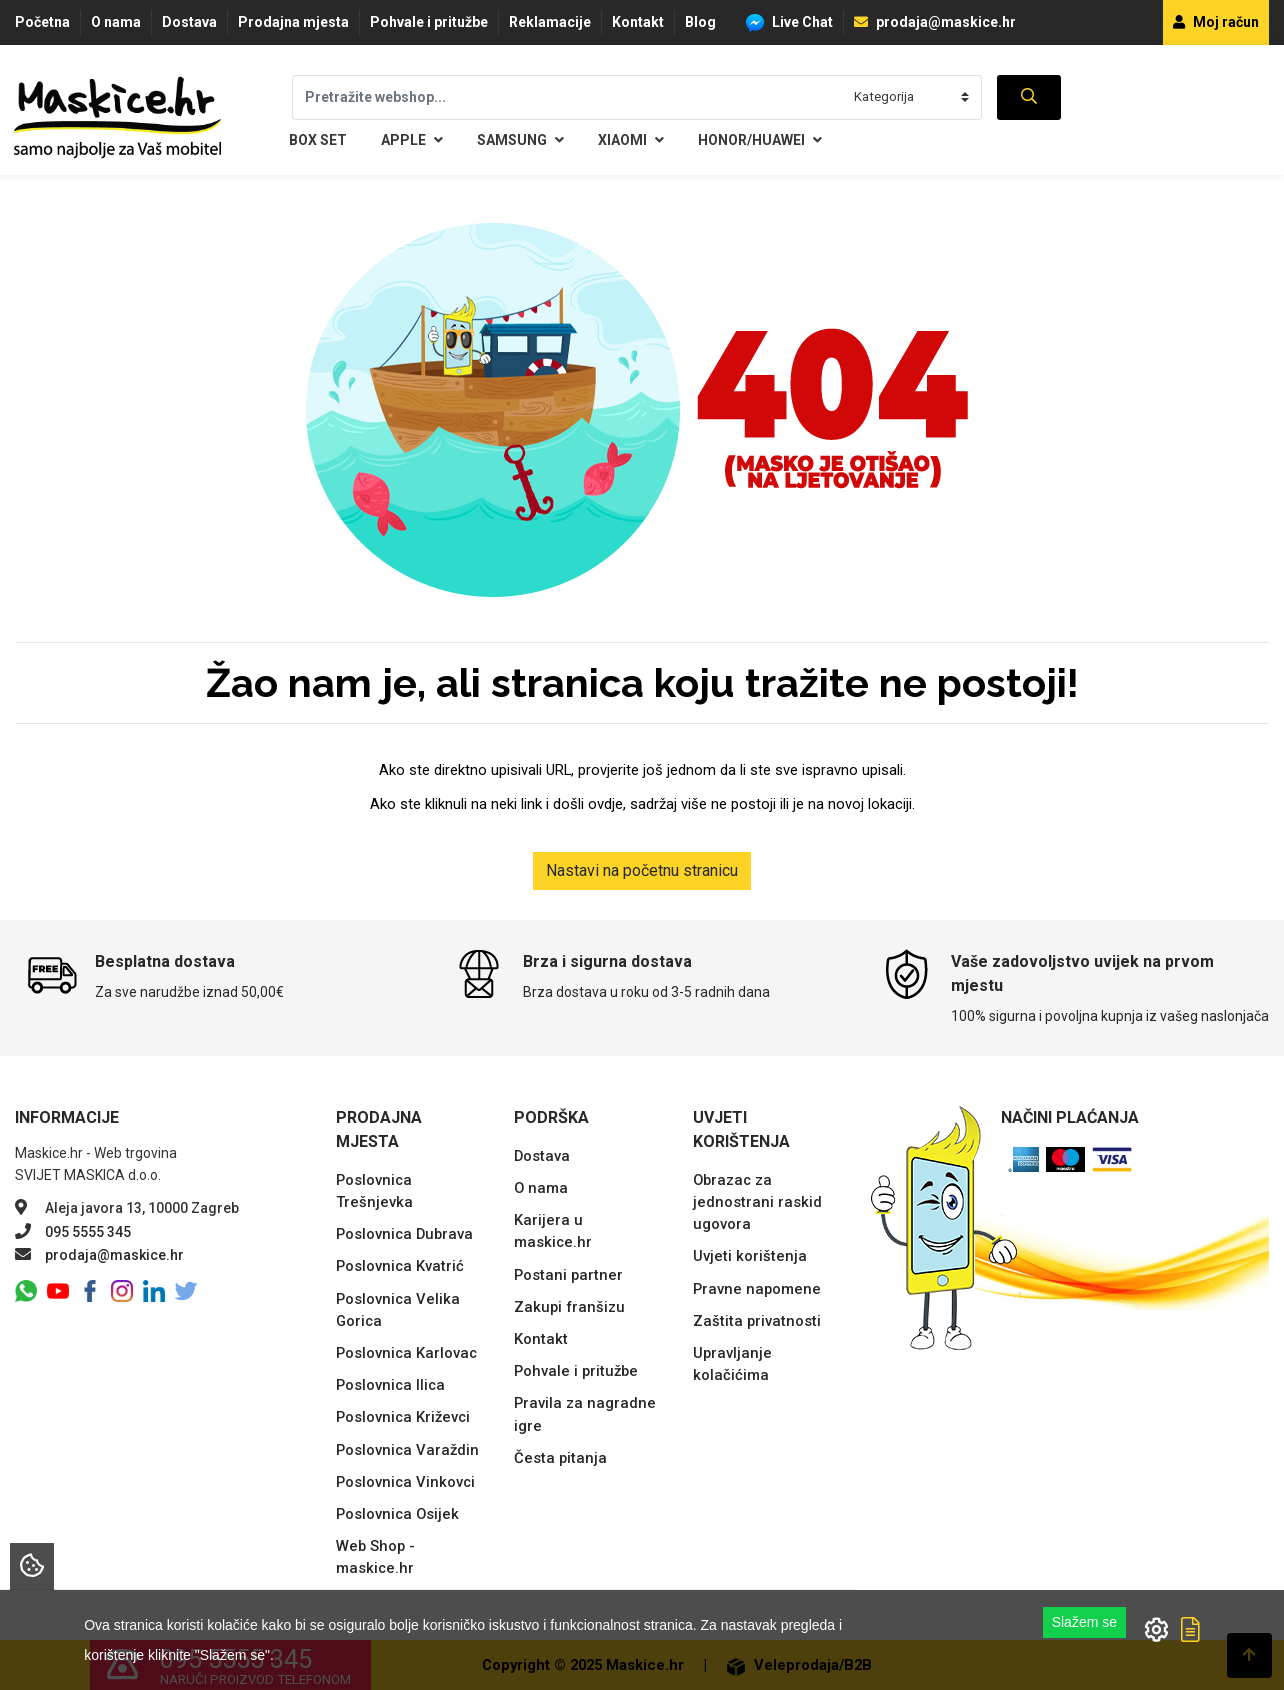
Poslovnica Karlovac (406, 1353)
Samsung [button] (520, 140)
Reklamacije (550, 22)
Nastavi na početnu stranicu (642, 870)
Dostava (189, 22)
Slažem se (1084, 1622)
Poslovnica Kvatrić (400, 1266)
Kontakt (638, 22)
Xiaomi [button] (631, 140)
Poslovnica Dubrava (404, 1234)
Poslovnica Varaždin (407, 1450)
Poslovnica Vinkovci (405, 1482)
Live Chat (789, 23)
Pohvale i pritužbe (429, 22)
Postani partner (568, 1275)
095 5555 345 (88, 1232)
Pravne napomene (757, 1289)
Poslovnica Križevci (403, 1417)
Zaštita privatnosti (757, 1321)
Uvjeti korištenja (750, 1256)
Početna (42, 22)
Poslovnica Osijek (397, 1514)
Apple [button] (412, 140)
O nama (116, 22)
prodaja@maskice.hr (935, 22)
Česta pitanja (560, 1458)
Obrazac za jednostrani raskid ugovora (757, 1202)
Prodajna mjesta (293, 22)
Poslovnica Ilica (390, 1385)
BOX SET (318, 140)
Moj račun (1216, 22)
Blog (700, 22)
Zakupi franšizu (569, 1307)
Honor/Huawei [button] (760, 140)
